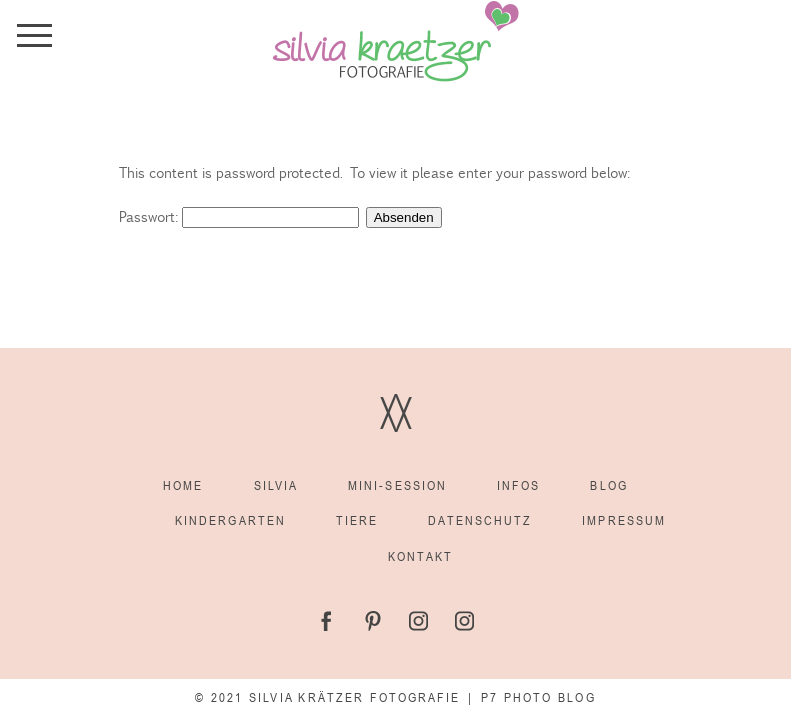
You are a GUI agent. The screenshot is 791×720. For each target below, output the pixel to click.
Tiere (357, 520)
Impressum (624, 520)
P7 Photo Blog (538, 697)
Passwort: (239, 216)
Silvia (276, 485)
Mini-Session (397, 485)
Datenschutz (480, 520)
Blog (608, 485)
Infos (518, 485)
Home (183, 485)
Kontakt (420, 556)
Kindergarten (230, 520)
